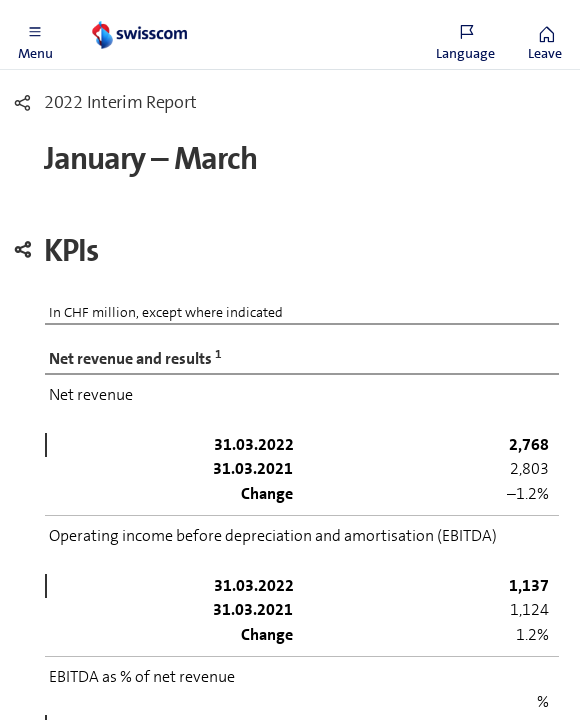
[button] (35, 35)
